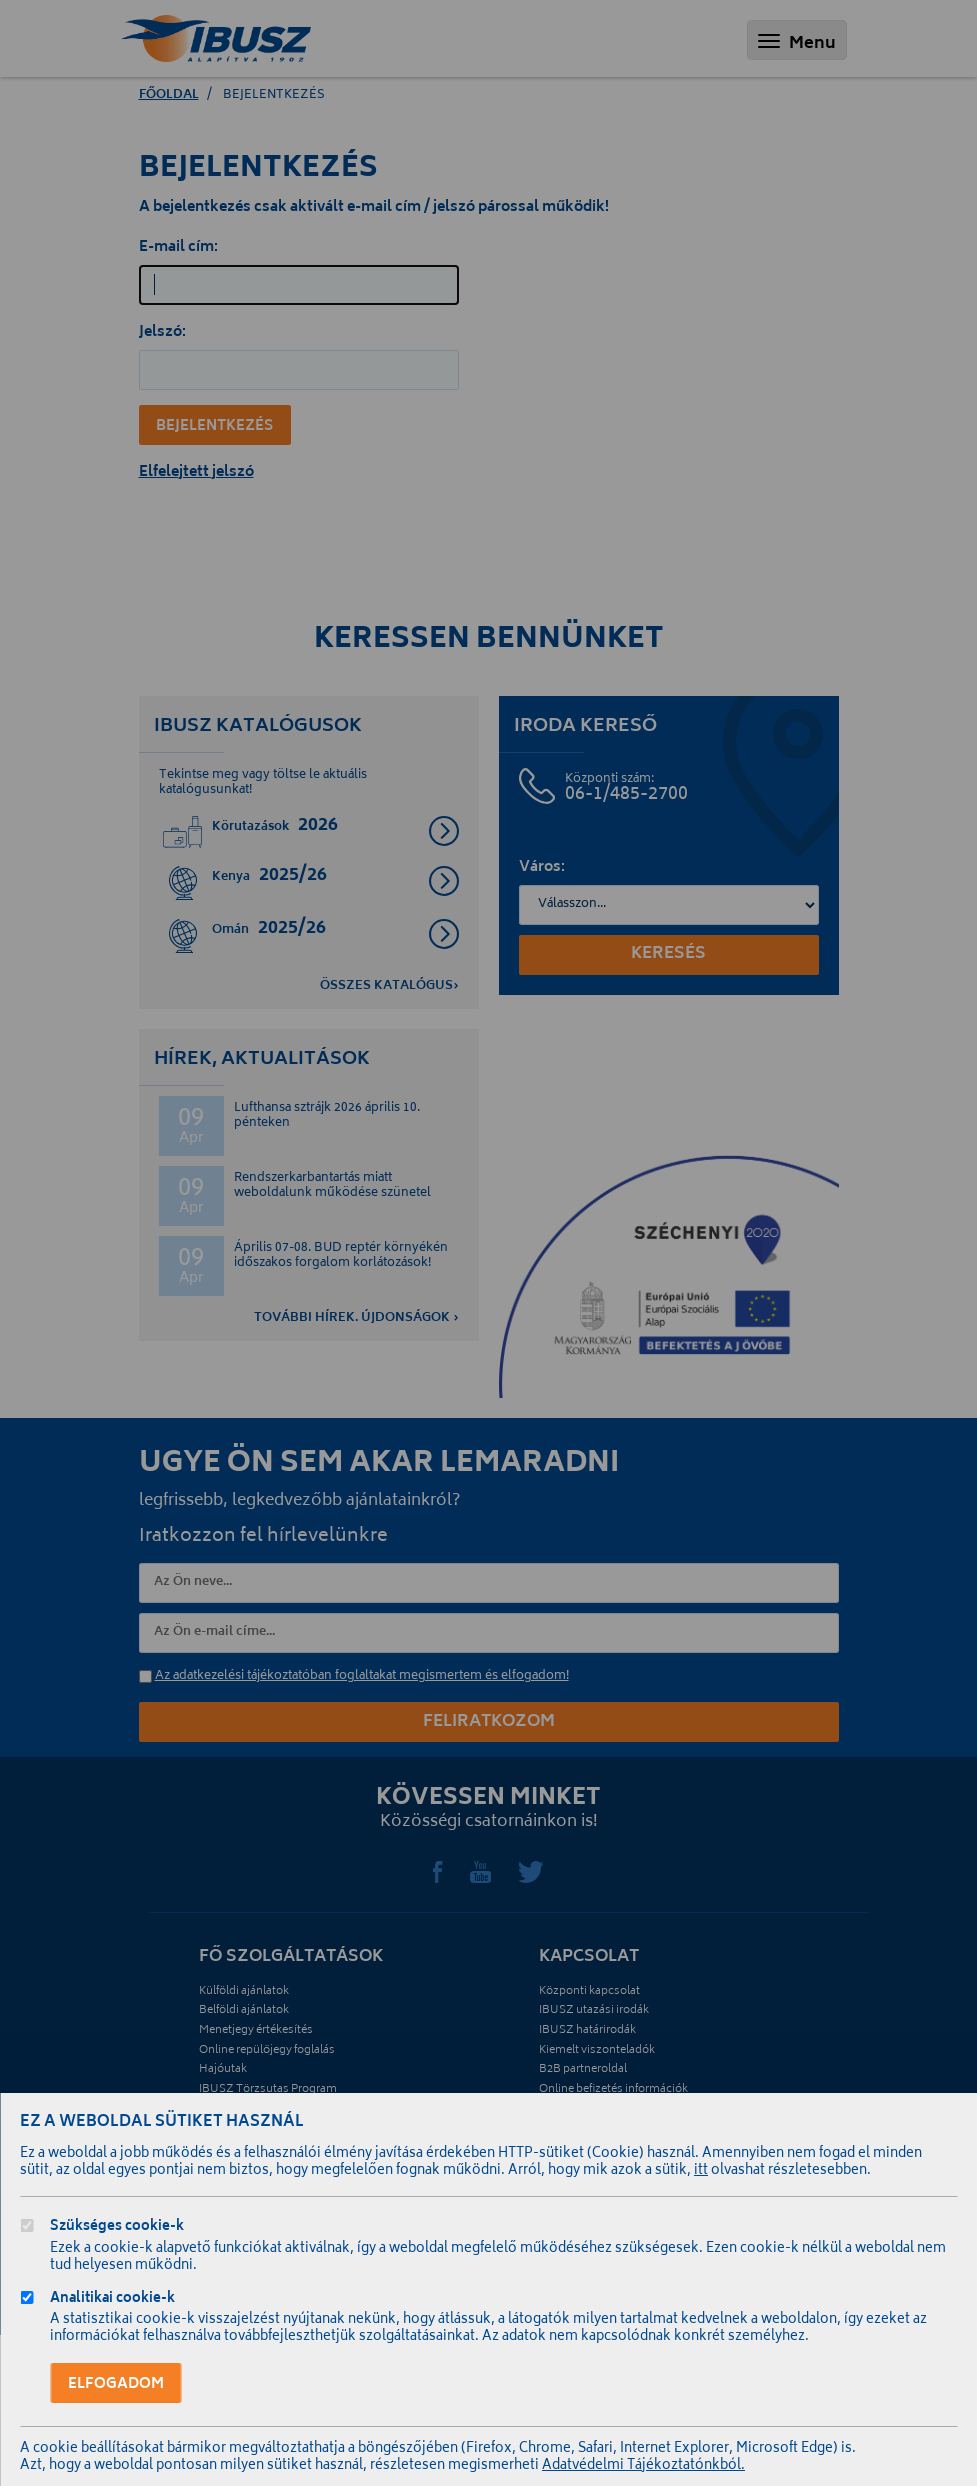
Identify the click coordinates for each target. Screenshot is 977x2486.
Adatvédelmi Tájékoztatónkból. (643, 2466)
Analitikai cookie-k (112, 2300)
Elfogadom (116, 2384)
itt (701, 2171)
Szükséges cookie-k (117, 2228)
